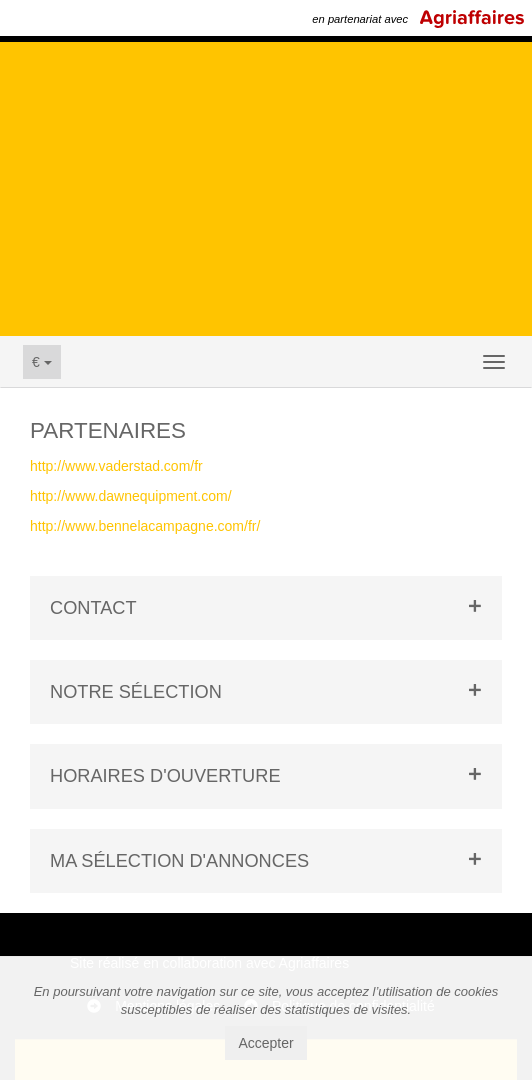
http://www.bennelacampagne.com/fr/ (145, 526)
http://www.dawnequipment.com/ (131, 496)
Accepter (265, 1043)
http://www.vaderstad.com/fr (116, 466)
